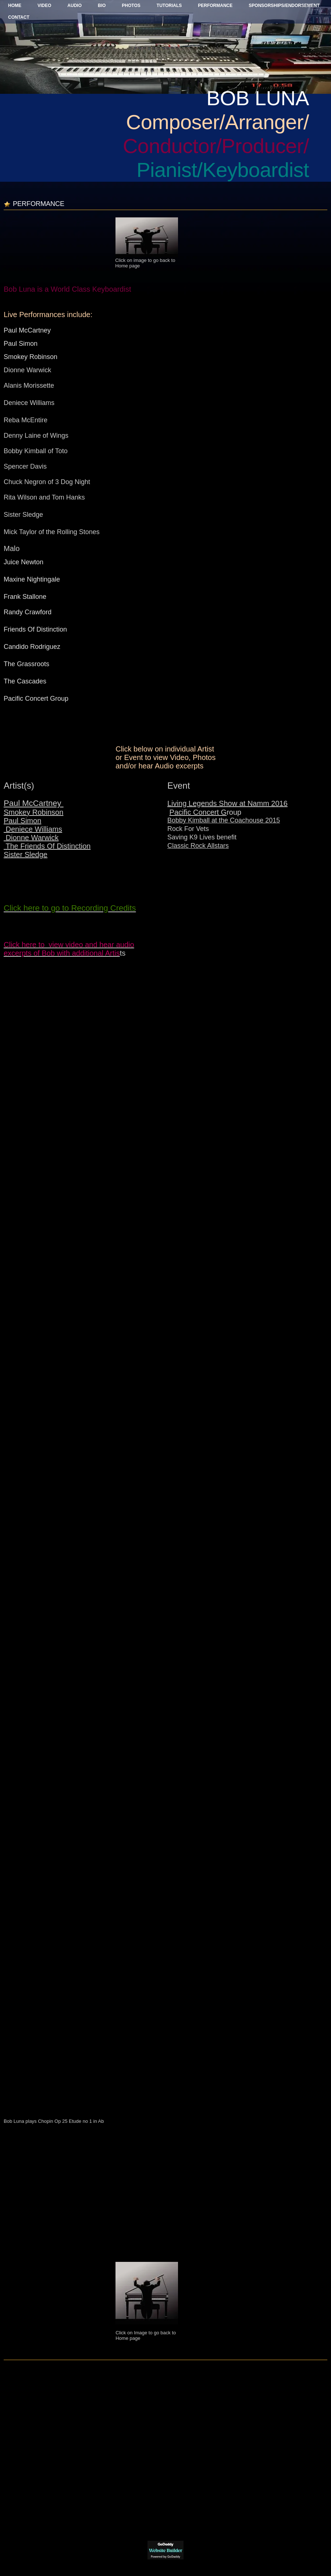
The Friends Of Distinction (47, 846)
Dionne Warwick (31, 838)
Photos (131, 5)
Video (44, 5)
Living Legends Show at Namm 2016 (227, 803)
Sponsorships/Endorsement (284, 5)
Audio (74, 5)
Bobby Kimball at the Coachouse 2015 (223, 820)
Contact (18, 17)
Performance (215, 5)
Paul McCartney (34, 803)
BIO (102, 5)
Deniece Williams (33, 829)
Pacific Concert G (198, 812)
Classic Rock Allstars (198, 845)
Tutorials (169, 5)
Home (14, 5)
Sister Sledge (25, 854)
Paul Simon (22, 821)
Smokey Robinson (33, 812)
